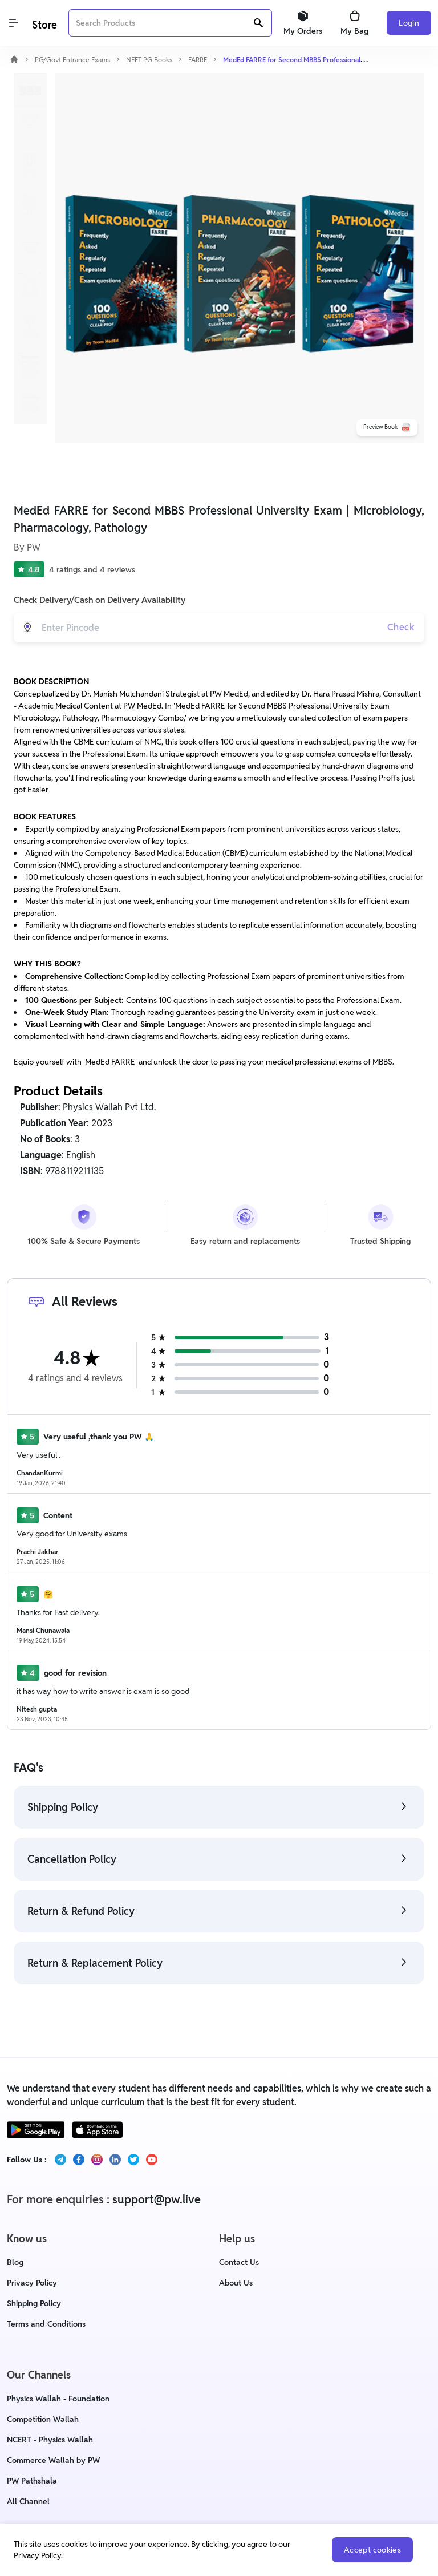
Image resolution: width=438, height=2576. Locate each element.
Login (409, 23)
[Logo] (43, 23)
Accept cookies (372, 2550)
